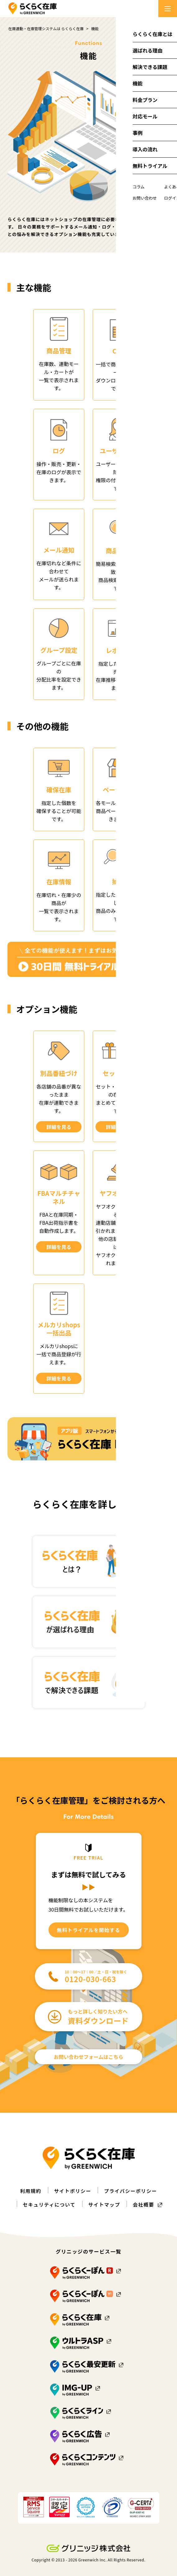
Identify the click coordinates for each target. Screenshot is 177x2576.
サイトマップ (104, 2204)
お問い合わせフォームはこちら (88, 2056)
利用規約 (29, 2190)
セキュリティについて (48, 2204)
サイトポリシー (72, 2190)
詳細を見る (58, 1127)
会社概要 (145, 2204)
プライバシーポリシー (131, 2190)
